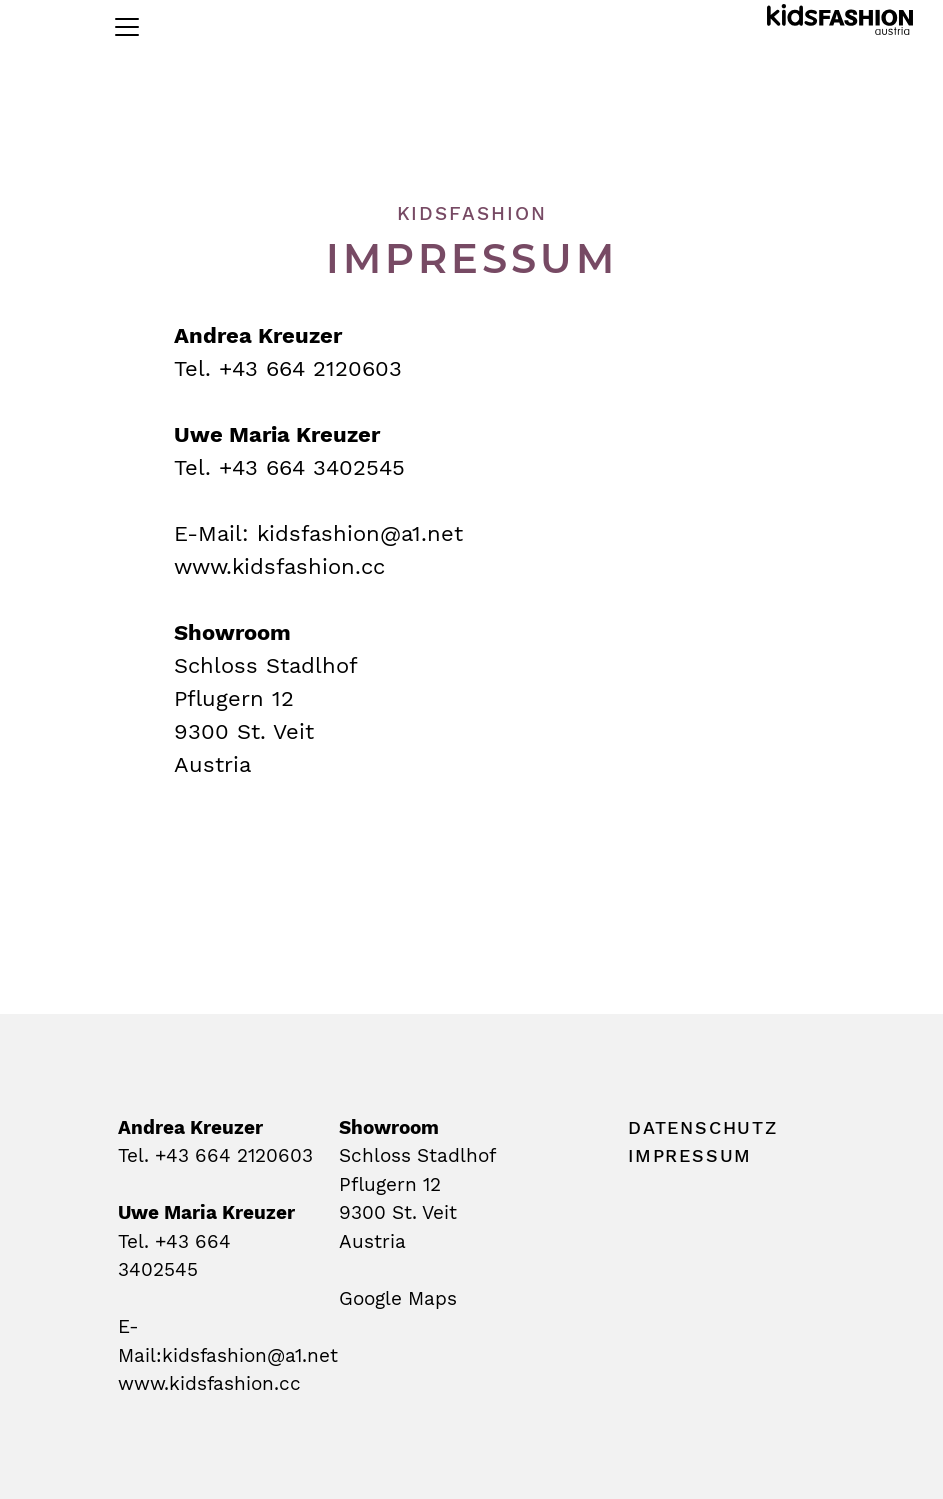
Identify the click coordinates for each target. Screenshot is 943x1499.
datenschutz (703, 1127)
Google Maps (398, 1298)
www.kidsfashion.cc (279, 566)
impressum (690, 1155)
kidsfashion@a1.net (360, 533)
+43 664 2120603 (234, 1155)
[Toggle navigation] (127, 27)
